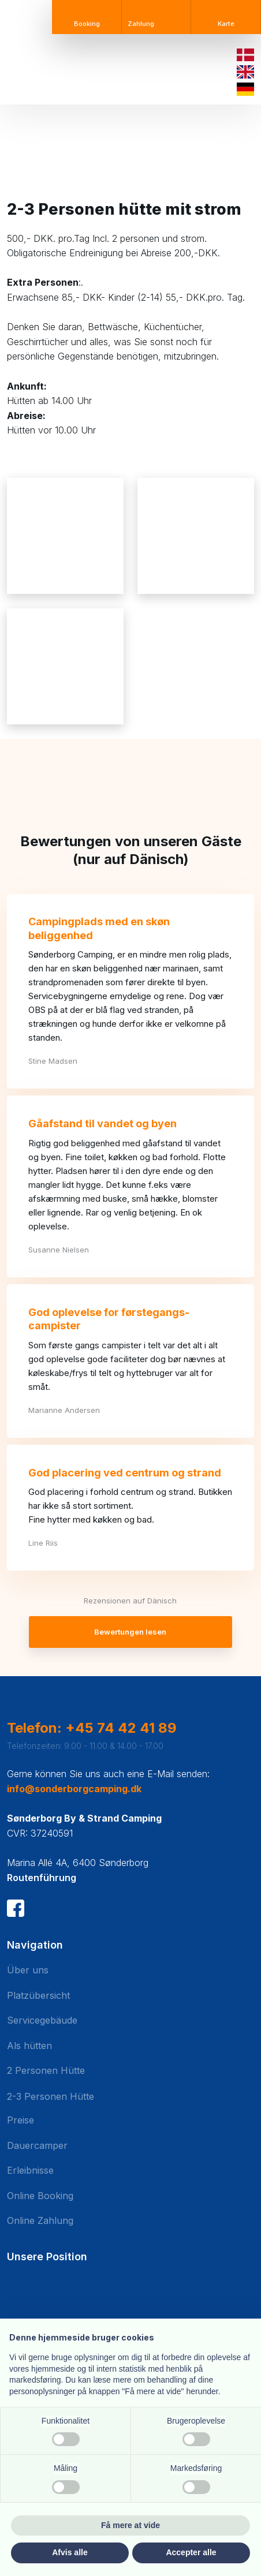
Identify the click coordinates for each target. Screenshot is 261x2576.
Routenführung (41, 1877)
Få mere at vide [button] (130, 2525)
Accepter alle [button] (191, 2552)
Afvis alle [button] (69, 2552)
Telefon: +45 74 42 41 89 (92, 1727)
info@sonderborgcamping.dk (74, 1788)
